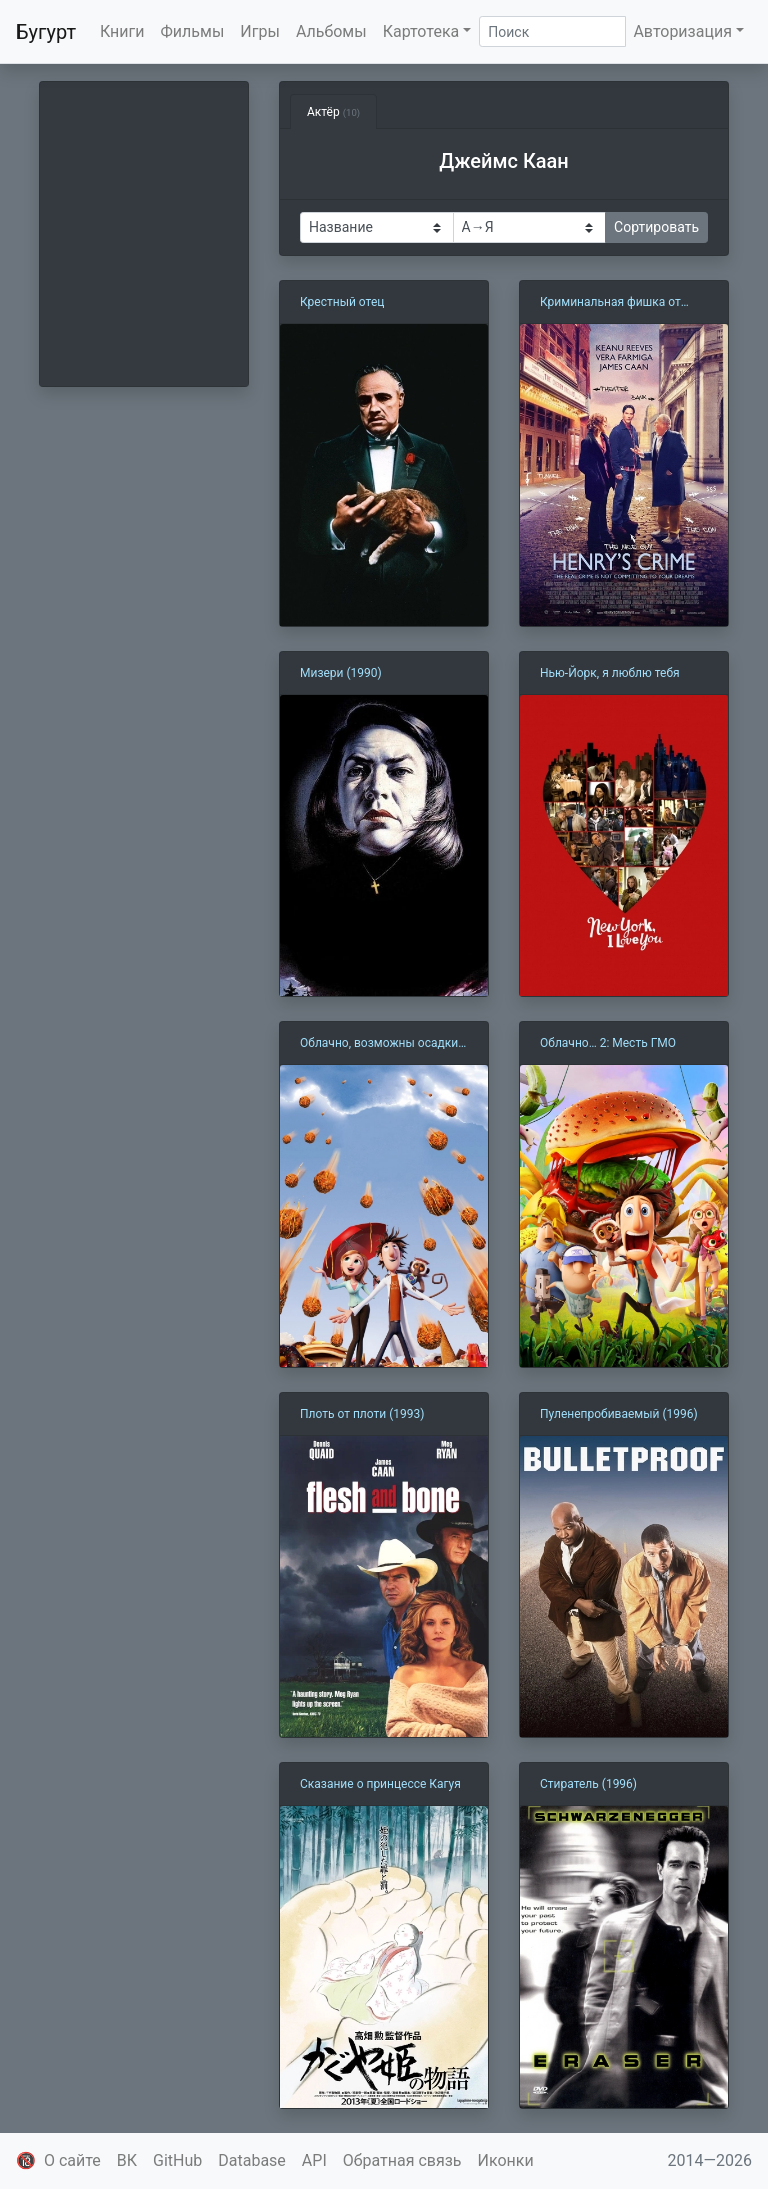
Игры (260, 31)
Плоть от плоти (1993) (362, 1414)
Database (252, 2160)
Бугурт (46, 32)
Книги (122, 31)
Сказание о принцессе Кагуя (380, 1784)
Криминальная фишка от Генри (610, 303)
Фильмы (193, 31)
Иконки (506, 2160)
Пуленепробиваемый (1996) (619, 1414)
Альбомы (331, 31)
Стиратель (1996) (588, 1784)
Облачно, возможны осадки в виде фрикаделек (384, 1044)
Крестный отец (342, 302)
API (314, 2160)
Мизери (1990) (341, 673)
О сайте (72, 2160)
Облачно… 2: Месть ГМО (608, 1043)
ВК (127, 2160)
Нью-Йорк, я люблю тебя (610, 673)
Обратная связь (402, 2160)
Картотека (421, 31)
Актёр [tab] (333, 112)
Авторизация (682, 31)
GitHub (177, 2160)
